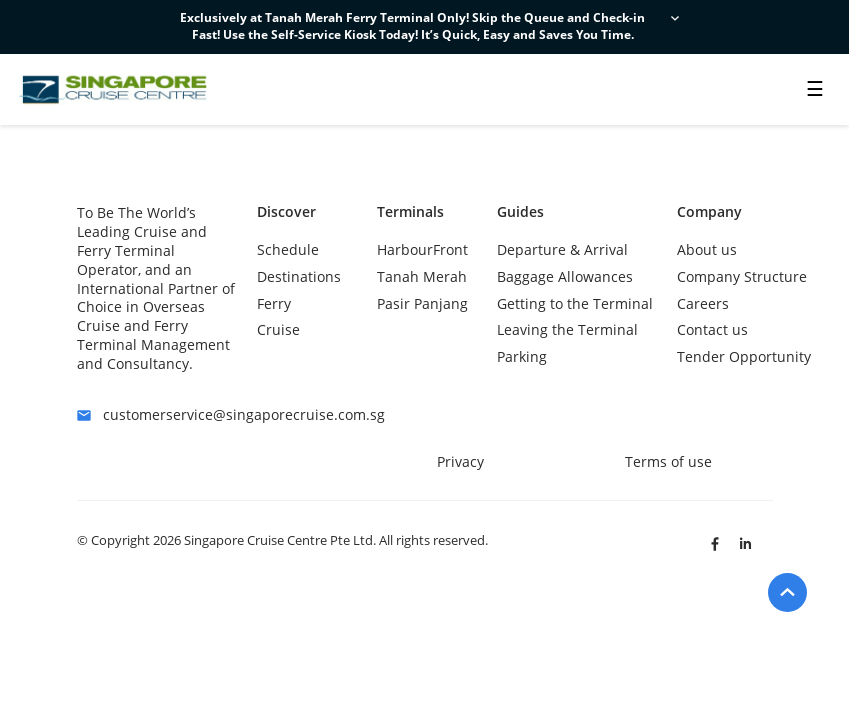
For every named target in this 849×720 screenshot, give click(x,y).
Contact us (712, 329)
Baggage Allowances (565, 276)
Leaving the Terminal (567, 329)
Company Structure (742, 276)
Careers (703, 303)
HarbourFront (422, 249)
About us (707, 249)
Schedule (288, 249)
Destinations (299, 276)
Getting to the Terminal (575, 303)
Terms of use (668, 461)
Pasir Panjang (422, 303)
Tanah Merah (422, 276)
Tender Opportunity (744, 356)
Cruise (278, 329)
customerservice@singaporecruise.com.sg (157, 415)
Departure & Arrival (562, 249)
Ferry (274, 303)
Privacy (460, 461)
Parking (522, 356)
